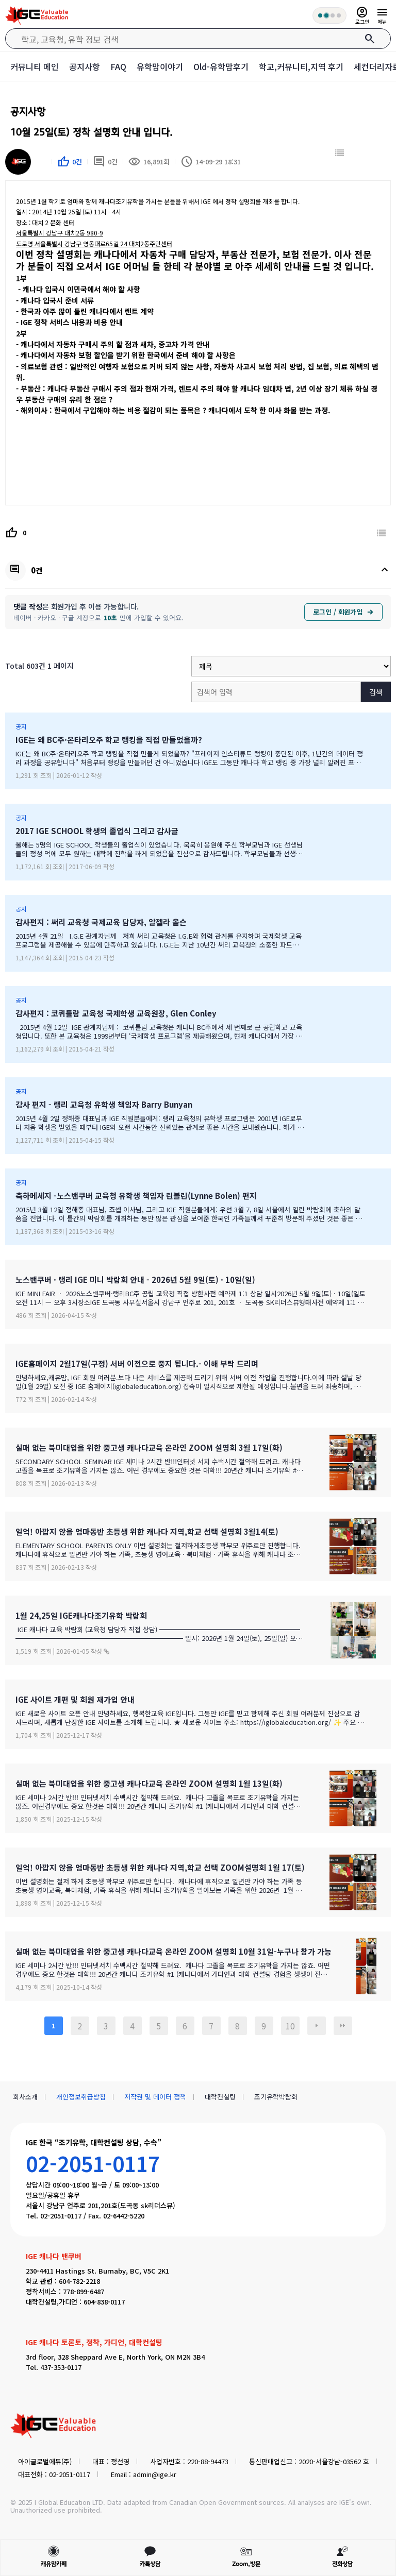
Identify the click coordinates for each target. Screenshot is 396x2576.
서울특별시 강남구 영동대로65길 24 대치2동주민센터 (94, 243)
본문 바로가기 (0, 0)
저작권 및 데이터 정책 (155, 2097)
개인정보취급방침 (81, 2097)
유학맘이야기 (160, 66)
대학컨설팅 (220, 2097)
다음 (316, 2025)
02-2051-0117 (93, 2163)
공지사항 (84, 66)
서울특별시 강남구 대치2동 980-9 (59, 232)
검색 (376, 692)
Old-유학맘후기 (221, 66)
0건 (105, 162)
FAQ (118, 66)
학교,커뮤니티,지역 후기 (301, 66)
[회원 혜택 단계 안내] (329, 15)
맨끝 (343, 2025)
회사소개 (25, 2097)
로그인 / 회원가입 (343, 612)
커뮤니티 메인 (34, 66)
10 (290, 2025)
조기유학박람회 (276, 2097)
